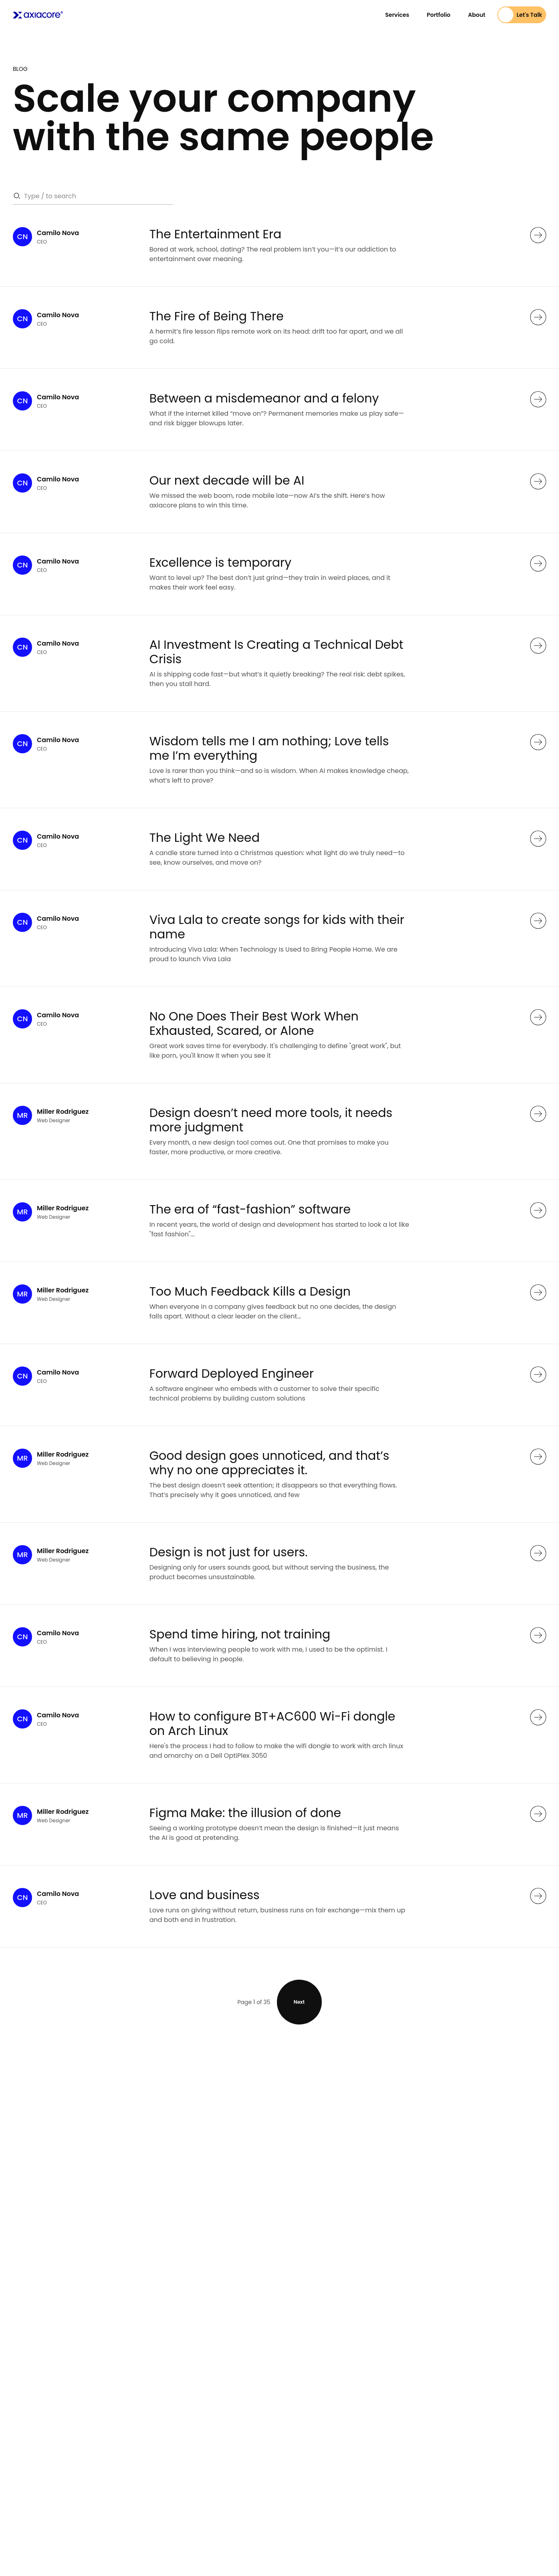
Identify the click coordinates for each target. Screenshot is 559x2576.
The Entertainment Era (215, 234)
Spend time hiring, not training (240, 1634)
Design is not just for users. (228, 1552)
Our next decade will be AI (227, 480)
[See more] (538, 235)
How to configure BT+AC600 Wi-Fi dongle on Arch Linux (272, 1723)
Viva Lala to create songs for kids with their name (276, 927)
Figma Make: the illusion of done (245, 1813)
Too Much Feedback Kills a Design (250, 1291)
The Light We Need (204, 837)
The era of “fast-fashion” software (250, 1209)
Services (397, 15)
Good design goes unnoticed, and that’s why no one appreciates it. (269, 1463)
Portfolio (438, 15)
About (476, 15)
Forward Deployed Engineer (231, 1373)
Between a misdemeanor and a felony (264, 398)
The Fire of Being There (216, 316)
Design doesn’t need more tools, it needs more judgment (270, 1120)
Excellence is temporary (220, 562)
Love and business (204, 1895)
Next (299, 2001)
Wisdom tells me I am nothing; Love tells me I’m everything (269, 748)
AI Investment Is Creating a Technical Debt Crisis (276, 652)
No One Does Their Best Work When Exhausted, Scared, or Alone (254, 1023)
